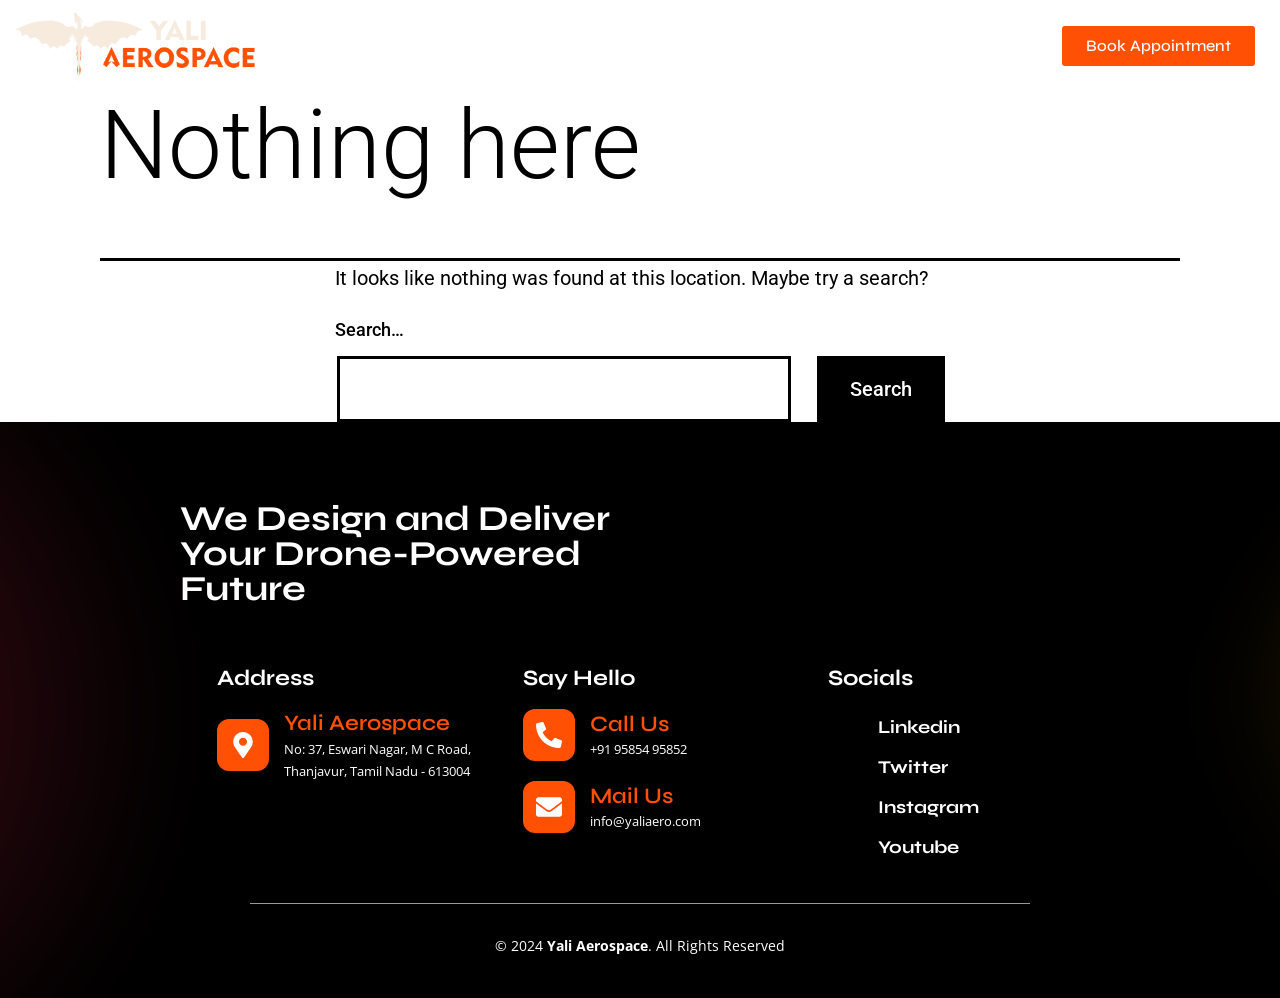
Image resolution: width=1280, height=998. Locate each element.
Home (415, 36)
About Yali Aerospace (550, 36)
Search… (369, 329)
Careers (869, 61)
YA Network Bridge (733, 36)
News (980, 36)
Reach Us (965, 61)
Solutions (881, 36)
